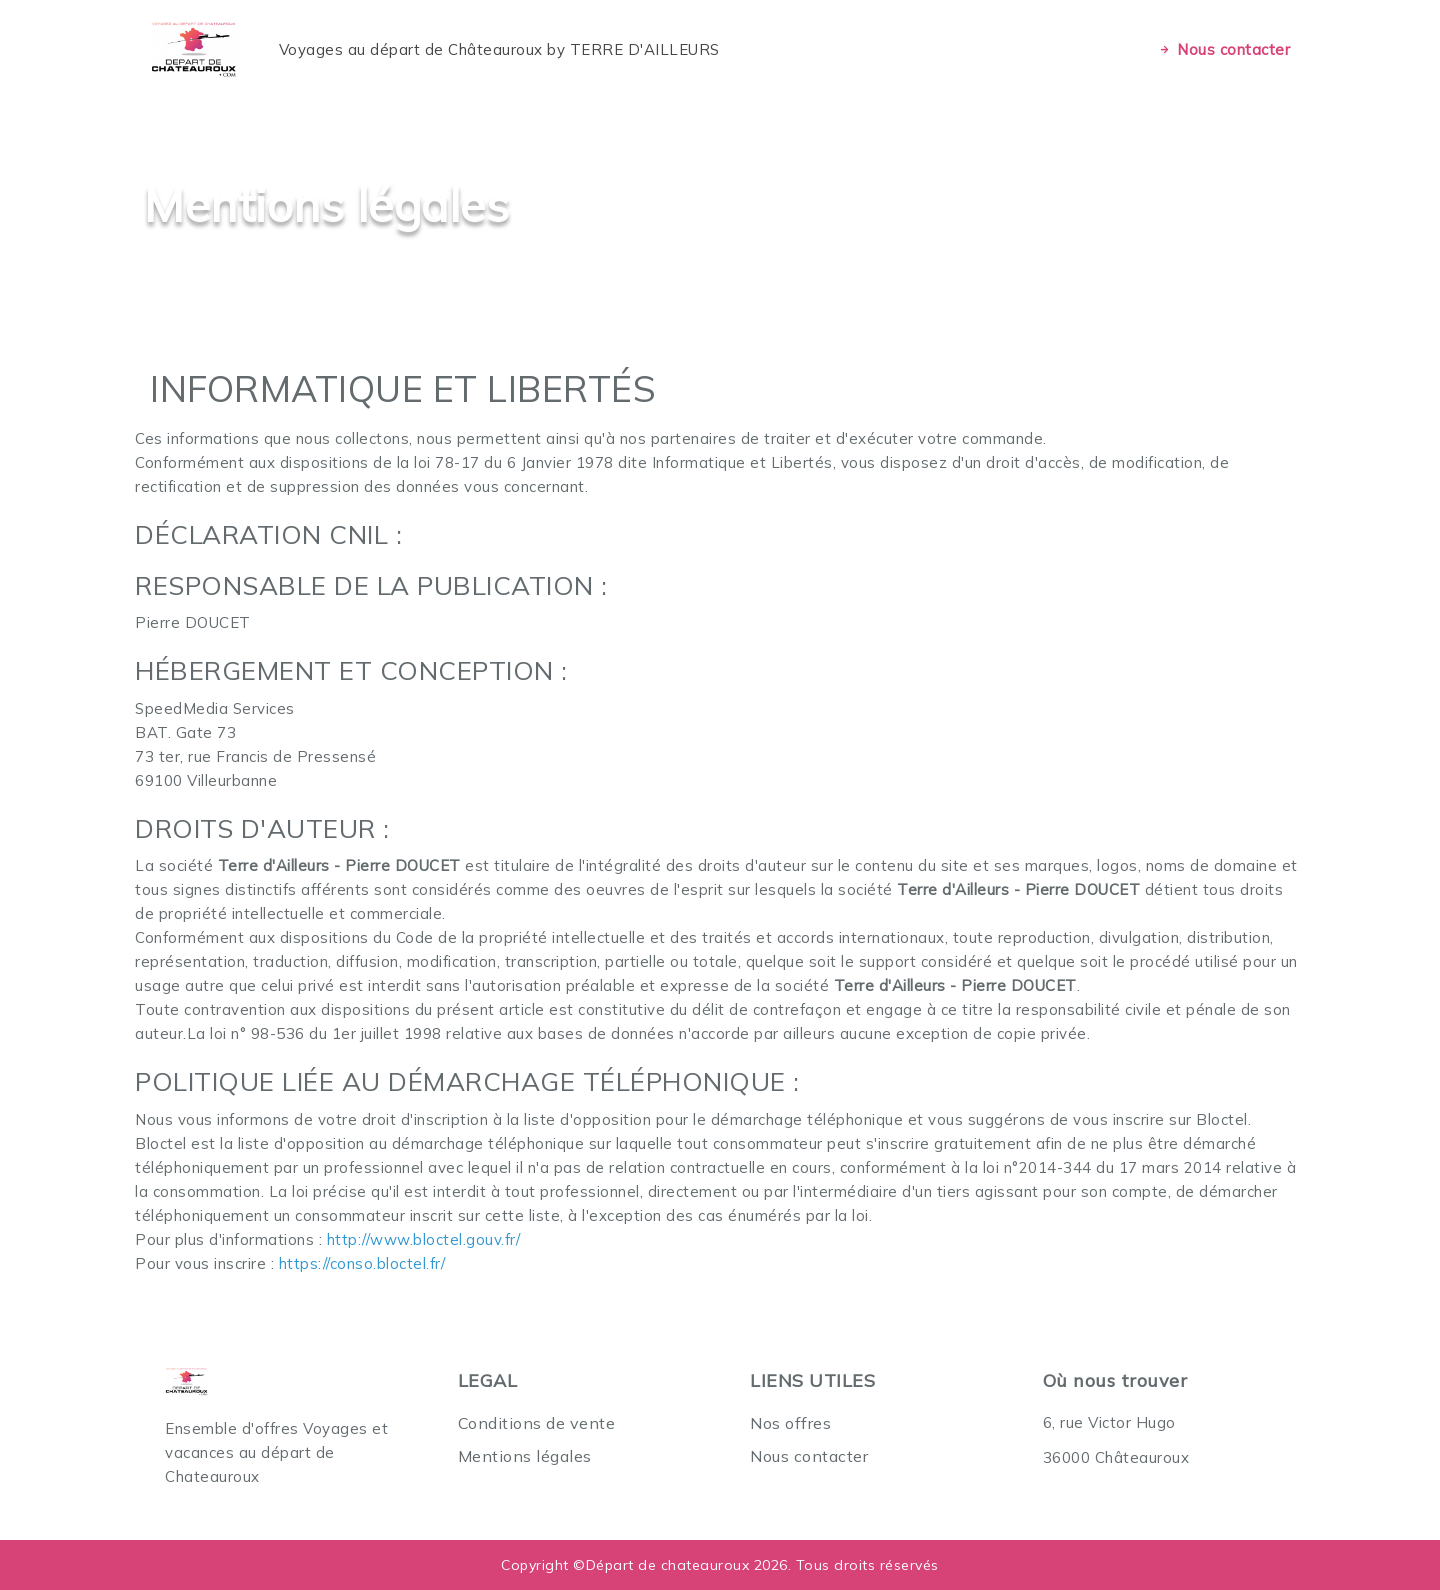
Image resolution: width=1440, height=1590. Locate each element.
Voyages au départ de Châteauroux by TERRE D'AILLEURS (499, 49)
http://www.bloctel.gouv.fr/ (424, 1239)
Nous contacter (1223, 49)
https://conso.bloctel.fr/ (362, 1263)
